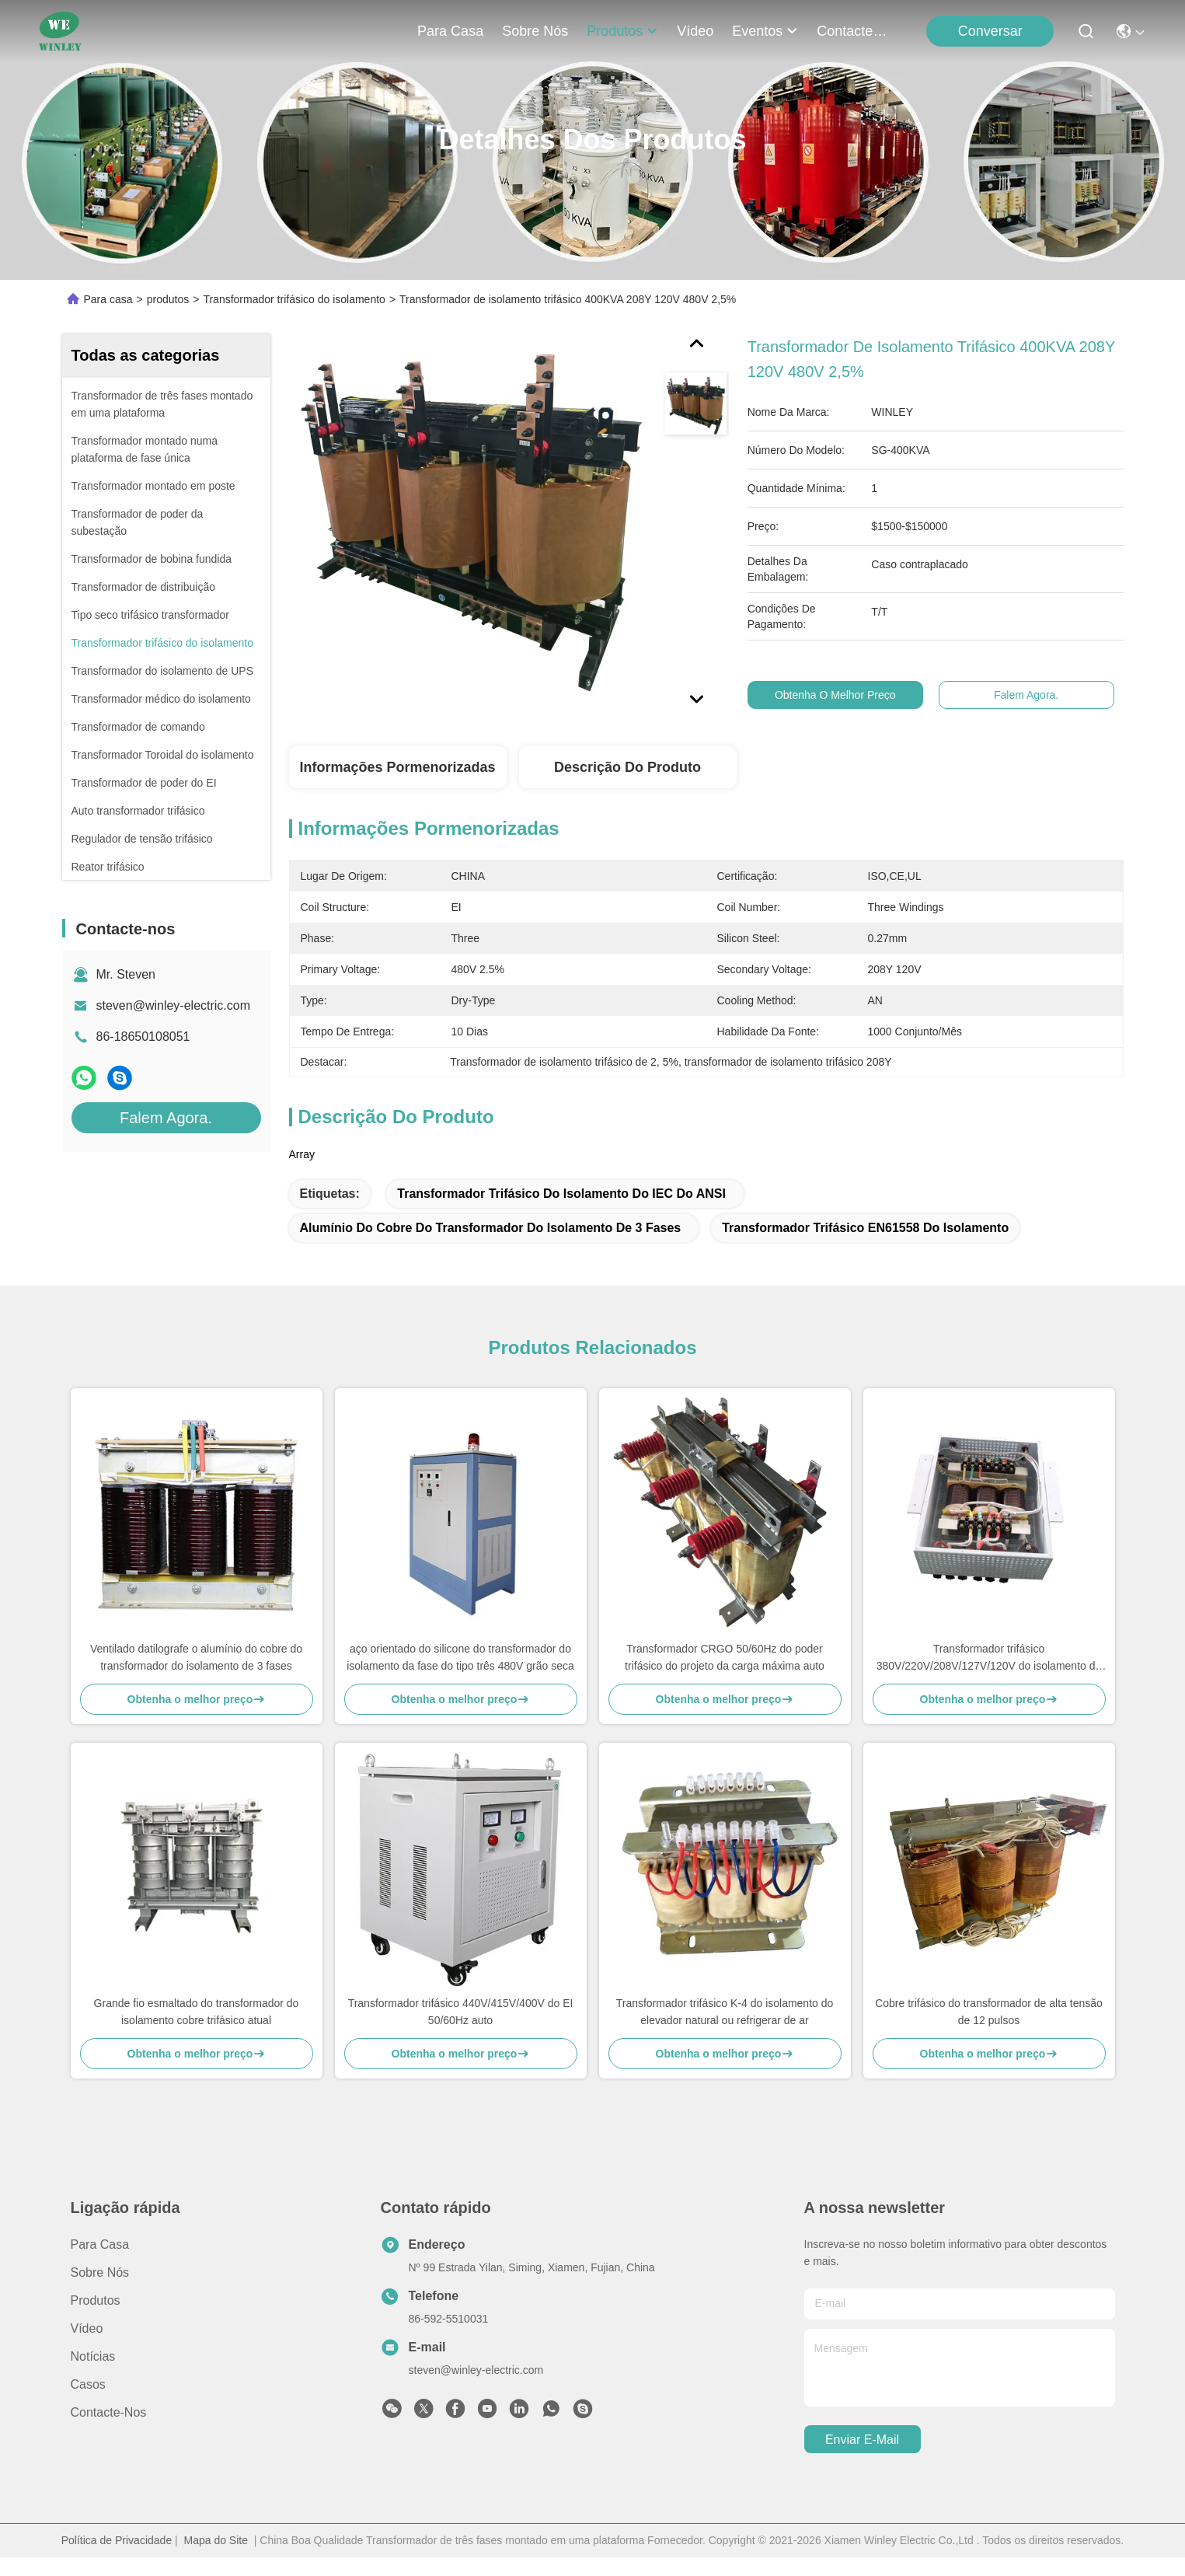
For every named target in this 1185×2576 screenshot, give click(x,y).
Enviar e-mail (862, 2439)
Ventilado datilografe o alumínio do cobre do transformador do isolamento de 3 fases (196, 1657)
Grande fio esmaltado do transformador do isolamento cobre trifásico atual (196, 2011)
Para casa (450, 31)
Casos (88, 2384)
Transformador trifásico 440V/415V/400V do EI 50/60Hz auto (460, 2011)
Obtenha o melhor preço (850, 694)
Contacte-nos (854, 31)
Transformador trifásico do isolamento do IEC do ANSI (561, 1193)
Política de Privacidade (116, 2540)
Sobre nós (535, 31)
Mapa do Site (215, 2540)
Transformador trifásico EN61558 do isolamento (865, 1227)
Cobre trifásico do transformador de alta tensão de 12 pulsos (989, 2011)
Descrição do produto (627, 767)
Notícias (93, 2356)
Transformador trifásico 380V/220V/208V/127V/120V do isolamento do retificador (989, 1658)
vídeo (695, 31)
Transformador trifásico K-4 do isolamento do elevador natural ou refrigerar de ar (725, 2011)
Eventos (765, 31)
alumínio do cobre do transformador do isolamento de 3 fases (490, 1227)
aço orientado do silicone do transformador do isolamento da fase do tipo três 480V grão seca (460, 1657)
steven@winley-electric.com (173, 1005)
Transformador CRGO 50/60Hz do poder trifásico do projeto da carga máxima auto (724, 1657)
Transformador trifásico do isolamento (294, 299)
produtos (622, 31)
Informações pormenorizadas (397, 767)
